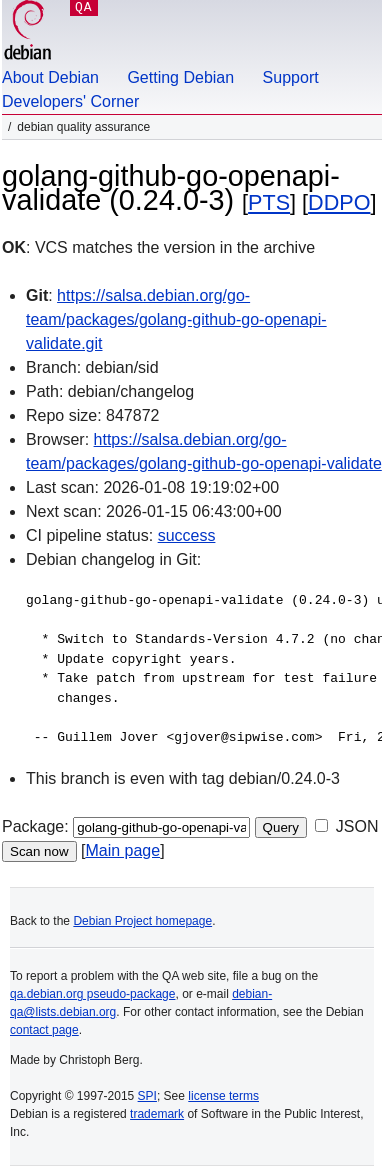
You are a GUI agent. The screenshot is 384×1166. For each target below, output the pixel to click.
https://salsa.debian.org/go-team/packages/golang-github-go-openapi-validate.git (176, 319)
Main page (122, 850)
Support (291, 77)
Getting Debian (180, 77)
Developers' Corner (70, 101)
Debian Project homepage (142, 921)
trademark (157, 1114)
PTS (269, 202)
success (187, 535)
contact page (44, 1030)
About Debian (50, 77)
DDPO (339, 202)
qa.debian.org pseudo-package (92, 994)
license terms (223, 1096)
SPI (147, 1096)
